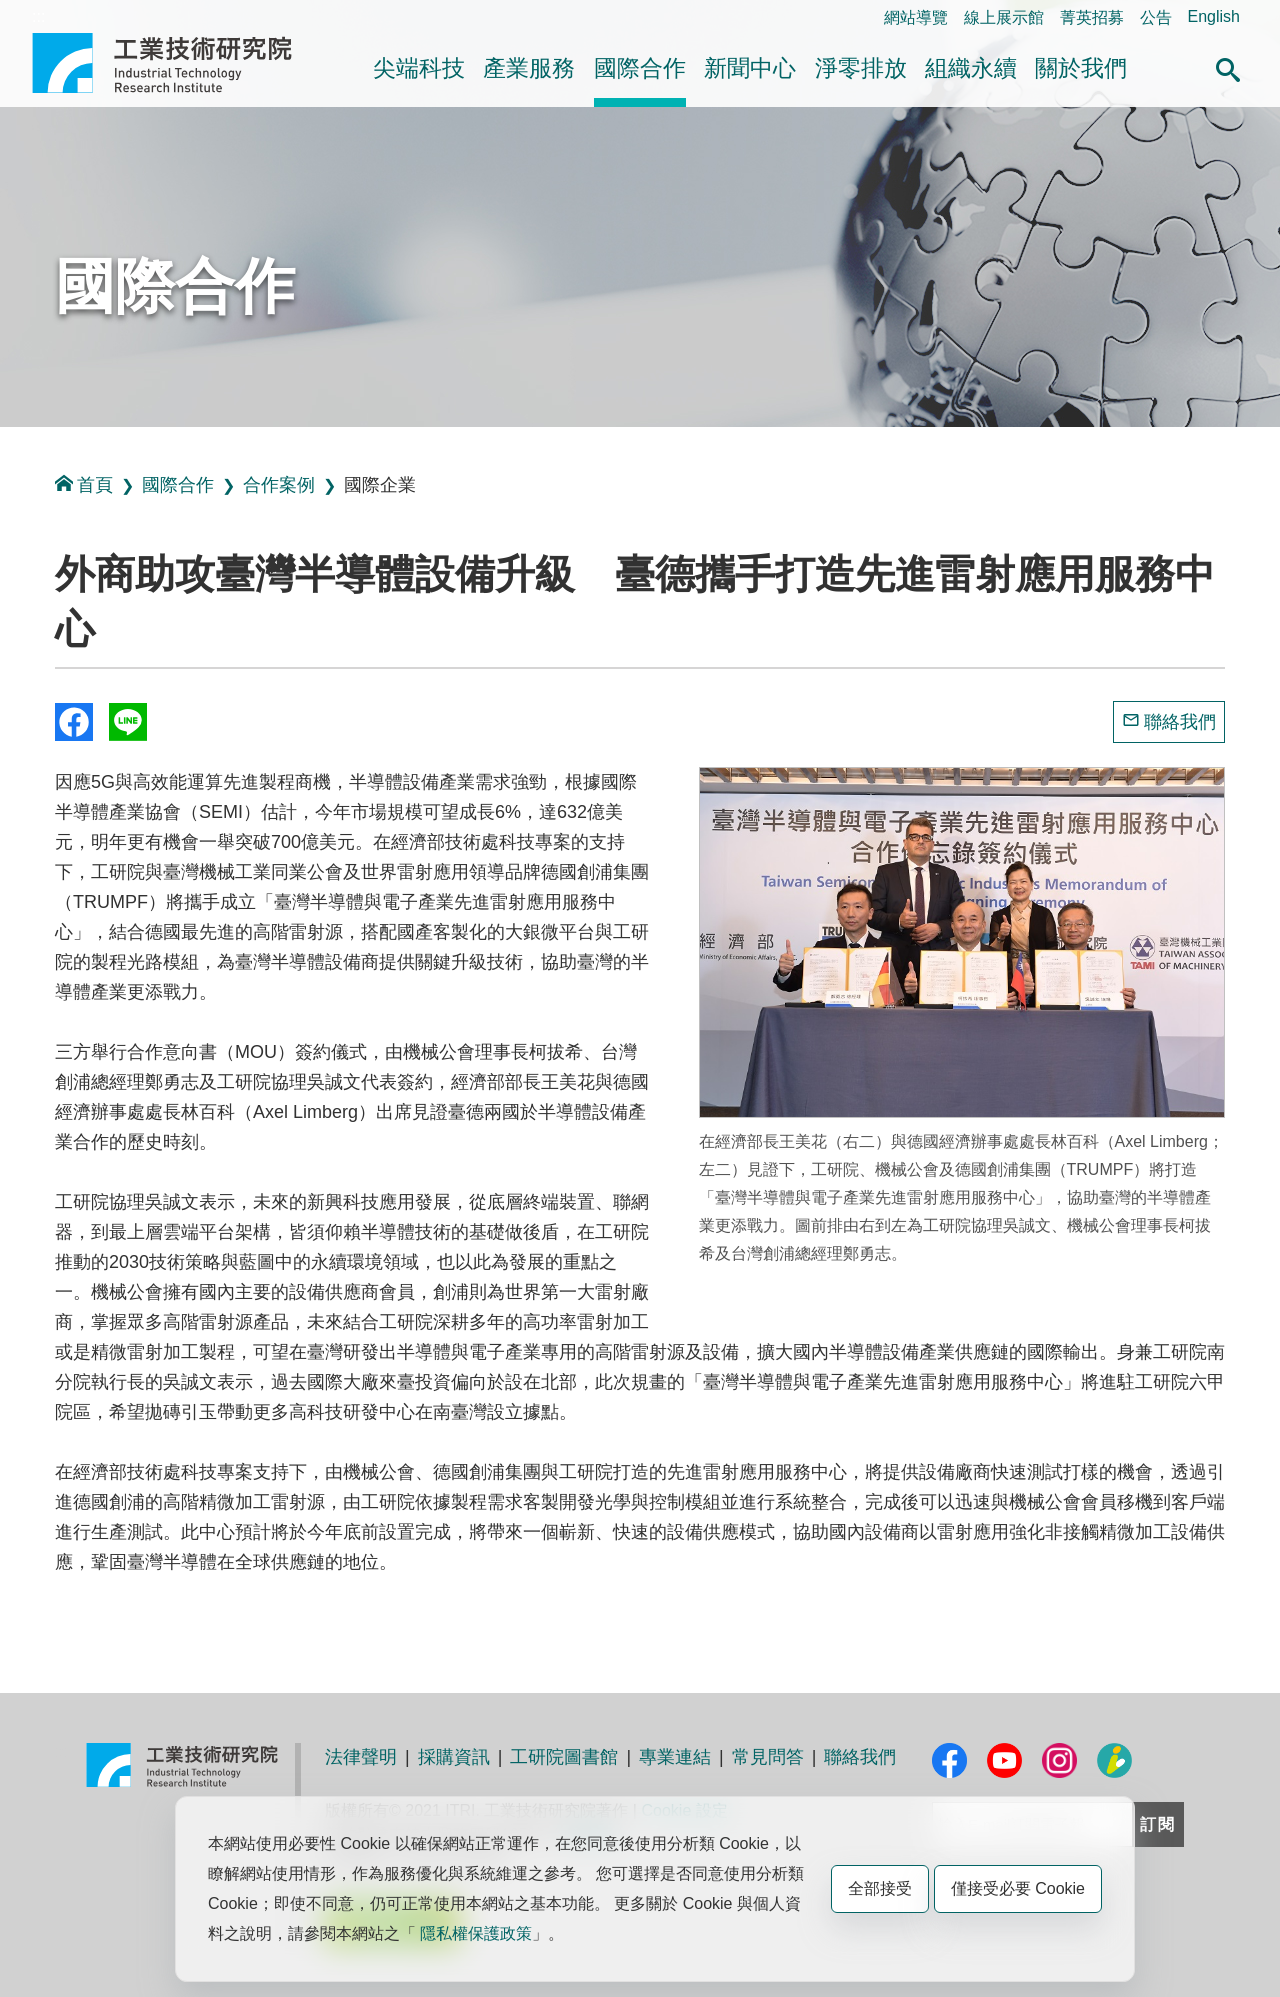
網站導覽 (916, 17)
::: (38, 16)
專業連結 (675, 1757)
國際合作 (640, 68)
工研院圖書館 (564, 1757)
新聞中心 (750, 68)
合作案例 (279, 485)
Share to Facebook (74, 722)
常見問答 (768, 1757)
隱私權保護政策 (476, 1933)
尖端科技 (419, 68)
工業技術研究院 (176, 63)
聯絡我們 (1180, 722)
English (1214, 16)
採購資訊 (454, 1757)
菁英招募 (1092, 17)
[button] (1228, 67)
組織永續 (971, 68)
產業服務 (529, 68)
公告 (1156, 17)
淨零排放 (861, 68)
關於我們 (1081, 68)
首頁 (84, 484)
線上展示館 (1004, 17)
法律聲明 (361, 1757)
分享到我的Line (128, 722)
